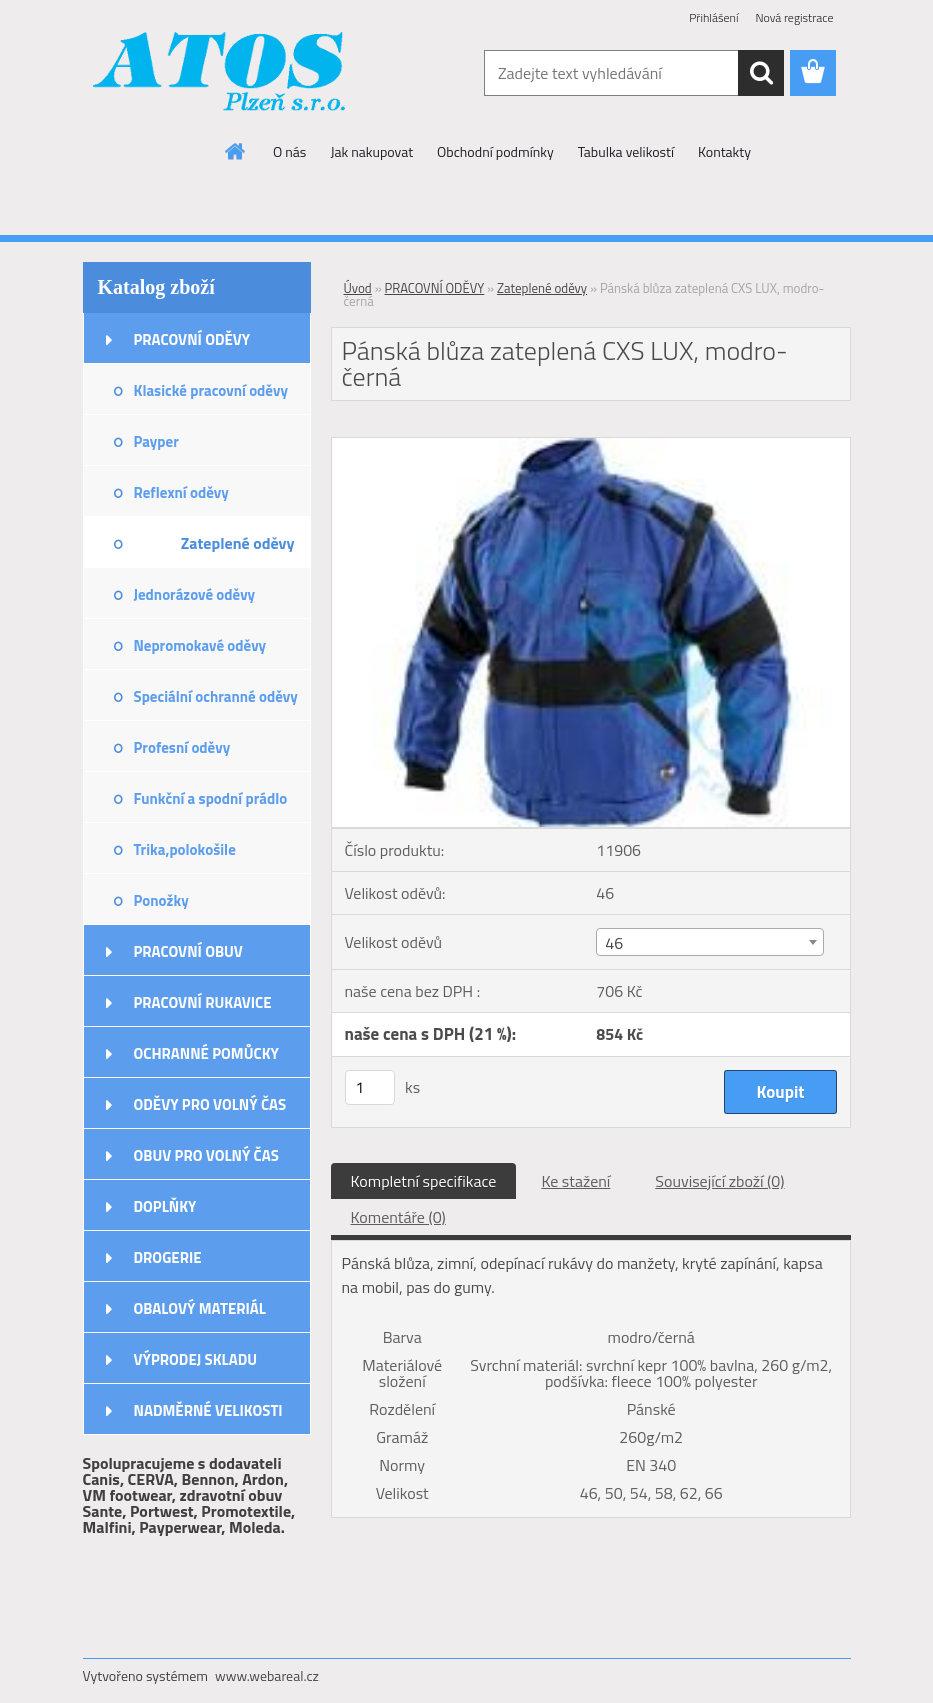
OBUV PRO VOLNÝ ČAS (206, 1155)
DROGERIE (168, 1257)
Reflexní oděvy (181, 492)
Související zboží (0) (719, 1181)
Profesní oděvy (182, 747)
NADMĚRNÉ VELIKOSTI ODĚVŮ (208, 1417)
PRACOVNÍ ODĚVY (192, 339)
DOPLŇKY (165, 1206)
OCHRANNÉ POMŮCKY (206, 1053)
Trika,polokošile (185, 849)
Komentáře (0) (398, 1217)
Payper (156, 441)
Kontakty (724, 151)
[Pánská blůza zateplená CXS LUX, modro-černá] (591, 446)
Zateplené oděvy (238, 543)
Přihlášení (713, 17)
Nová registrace (794, 17)
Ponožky (161, 900)
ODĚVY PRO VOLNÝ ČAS (210, 1104)
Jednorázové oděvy (195, 594)
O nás (289, 151)
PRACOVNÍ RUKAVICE (203, 1002)
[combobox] (710, 942)
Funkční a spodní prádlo (211, 798)
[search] (761, 73)
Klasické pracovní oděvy (211, 390)
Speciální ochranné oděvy (216, 696)
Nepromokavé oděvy (200, 645)
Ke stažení (575, 1181)
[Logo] (220, 74)
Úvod (358, 288)
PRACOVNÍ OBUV (188, 951)
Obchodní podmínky (495, 151)
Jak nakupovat (371, 151)
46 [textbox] (614, 943)
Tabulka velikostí (626, 151)
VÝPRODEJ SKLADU (196, 1359)
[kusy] (370, 1087)
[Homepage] (236, 151)
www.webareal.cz (267, 1675)
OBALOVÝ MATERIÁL (200, 1308)
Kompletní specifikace (424, 1181)
